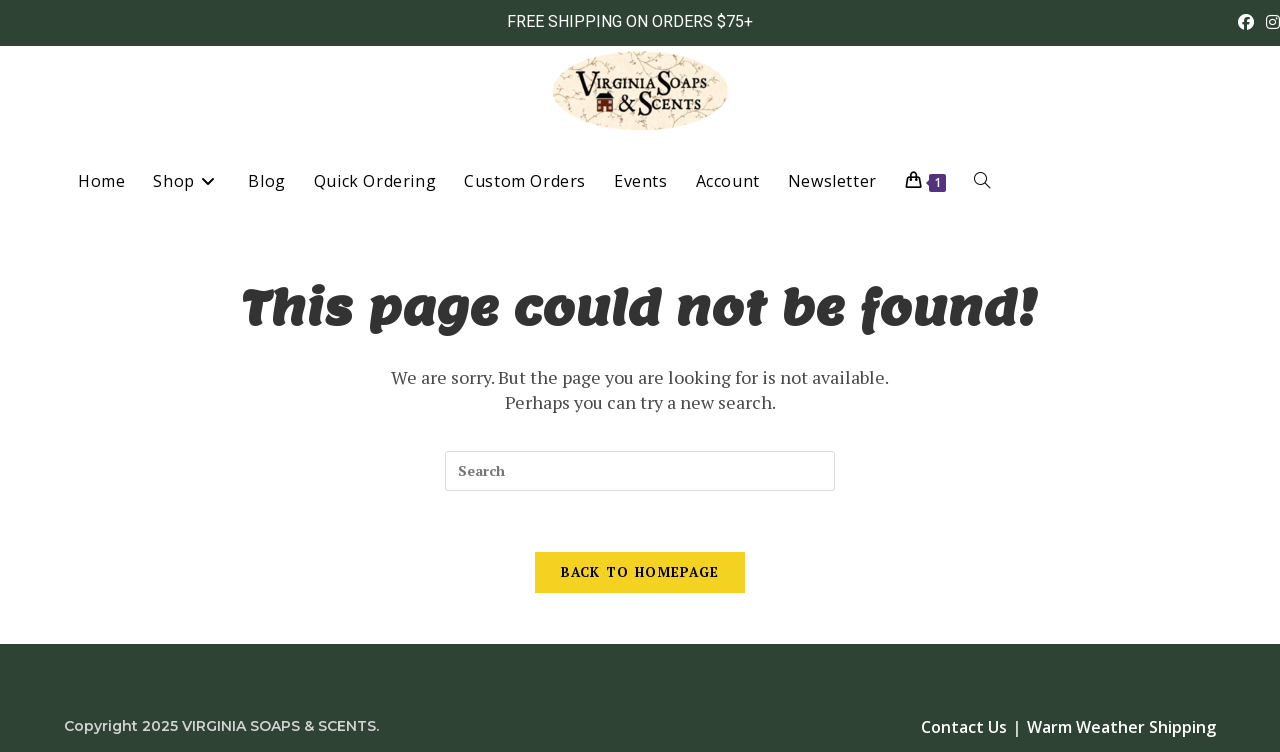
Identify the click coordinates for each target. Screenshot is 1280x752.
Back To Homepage (640, 572)
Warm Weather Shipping (1121, 727)
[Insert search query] (640, 471)
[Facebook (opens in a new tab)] (1246, 22)
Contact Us (964, 727)
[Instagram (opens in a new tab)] (1270, 22)
